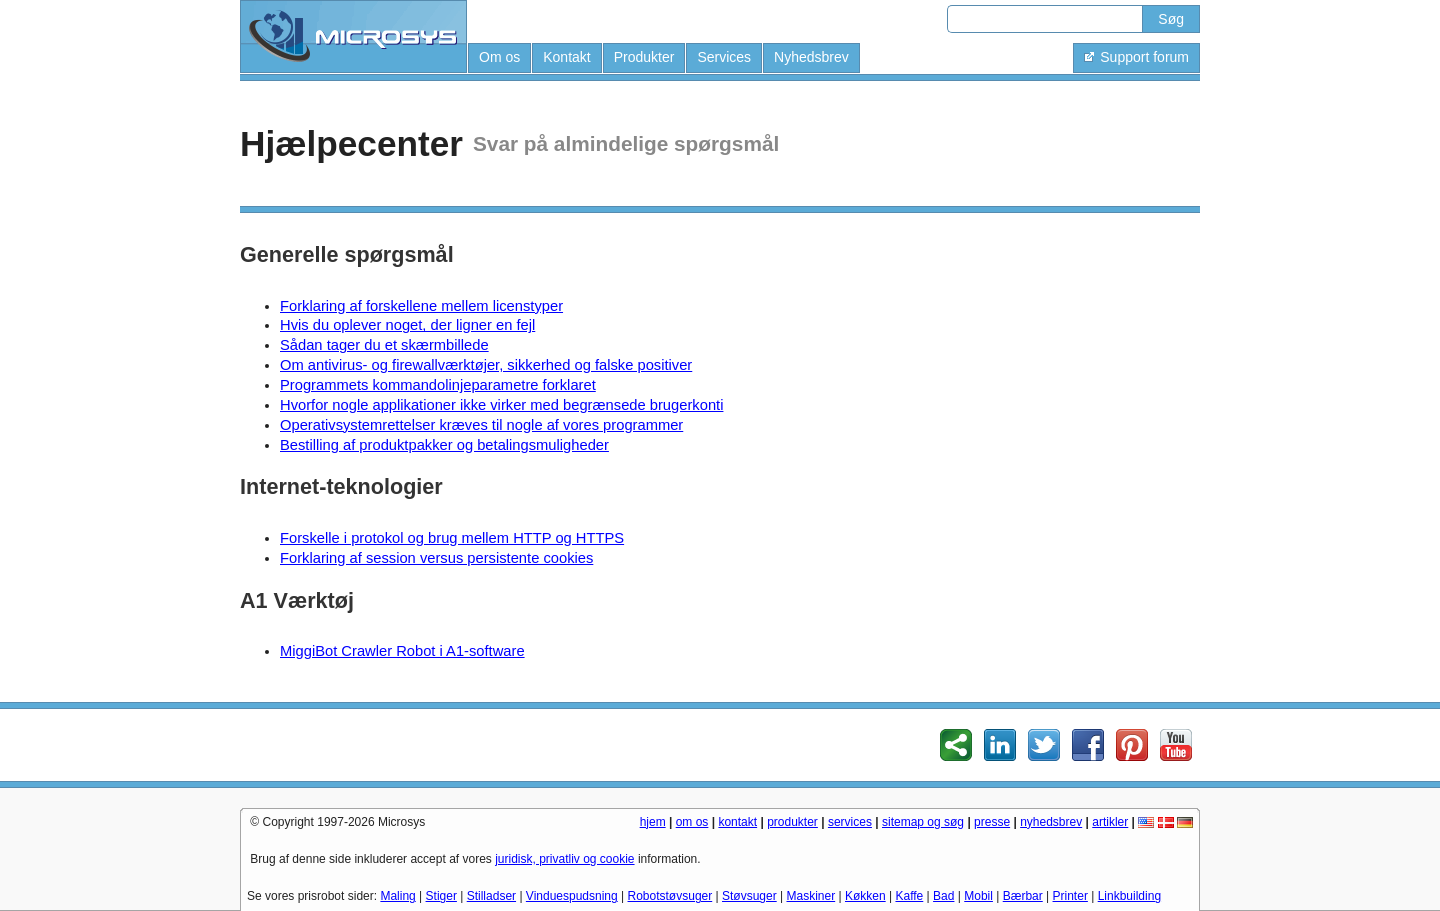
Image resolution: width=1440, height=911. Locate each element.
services (850, 822)
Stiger (441, 896)
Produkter (644, 57)
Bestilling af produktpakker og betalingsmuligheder (444, 445)
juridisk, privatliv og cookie (564, 859)
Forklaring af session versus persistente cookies (436, 558)
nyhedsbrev (1051, 822)
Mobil (978, 896)
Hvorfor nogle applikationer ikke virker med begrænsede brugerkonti (501, 405)
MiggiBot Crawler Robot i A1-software (402, 651)
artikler (1110, 822)
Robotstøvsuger (670, 896)
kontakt (737, 822)
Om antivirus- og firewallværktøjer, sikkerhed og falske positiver (486, 365)
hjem (653, 822)
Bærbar (1023, 896)
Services (724, 57)
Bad (943, 896)
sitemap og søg (923, 822)
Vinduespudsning (572, 896)
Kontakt (566, 57)
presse (992, 822)
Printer (1070, 896)
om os (692, 822)
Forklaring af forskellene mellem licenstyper (421, 306)
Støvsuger (749, 896)
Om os (499, 57)
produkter (792, 822)
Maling (397, 896)
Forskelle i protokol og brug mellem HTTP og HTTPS (452, 538)
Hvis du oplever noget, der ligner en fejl (407, 325)
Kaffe (909, 896)
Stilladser (491, 896)
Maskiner (811, 896)
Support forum (1136, 57)
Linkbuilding (1129, 896)
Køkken (865, 896)
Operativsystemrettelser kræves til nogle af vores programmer (481, 425)
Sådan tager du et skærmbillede (384, 345)
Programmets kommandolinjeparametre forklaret (438, 385)
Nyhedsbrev (811, 57)
